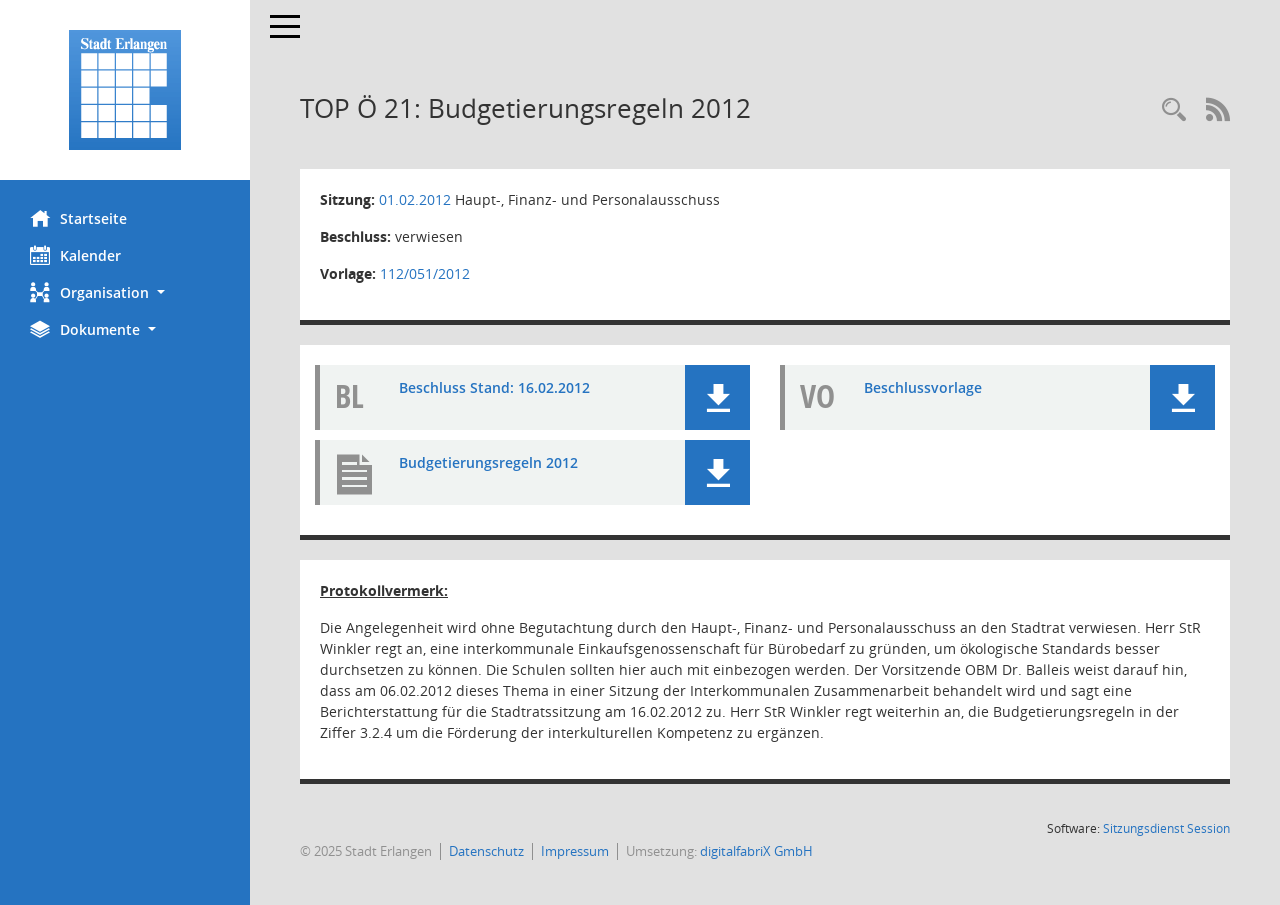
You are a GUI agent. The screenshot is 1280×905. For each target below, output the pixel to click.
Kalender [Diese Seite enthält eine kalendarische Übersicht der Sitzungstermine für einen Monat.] (75, 255)
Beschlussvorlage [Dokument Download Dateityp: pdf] (923, 387)
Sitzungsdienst (1166, 828)
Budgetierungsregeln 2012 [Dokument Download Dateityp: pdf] (488, 462)
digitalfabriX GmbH (756, 851)
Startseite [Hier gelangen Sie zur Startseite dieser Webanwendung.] (78, 218)
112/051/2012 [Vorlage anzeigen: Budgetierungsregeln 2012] (425, 273)
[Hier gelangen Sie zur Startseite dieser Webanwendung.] (125, 90)
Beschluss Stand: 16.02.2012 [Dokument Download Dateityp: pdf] (494, 387)
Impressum (575, 851)
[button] (125, 292)
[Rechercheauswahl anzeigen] (1174, 110)
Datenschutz (486, 851)
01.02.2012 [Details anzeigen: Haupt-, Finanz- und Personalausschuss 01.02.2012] (415, 199)
